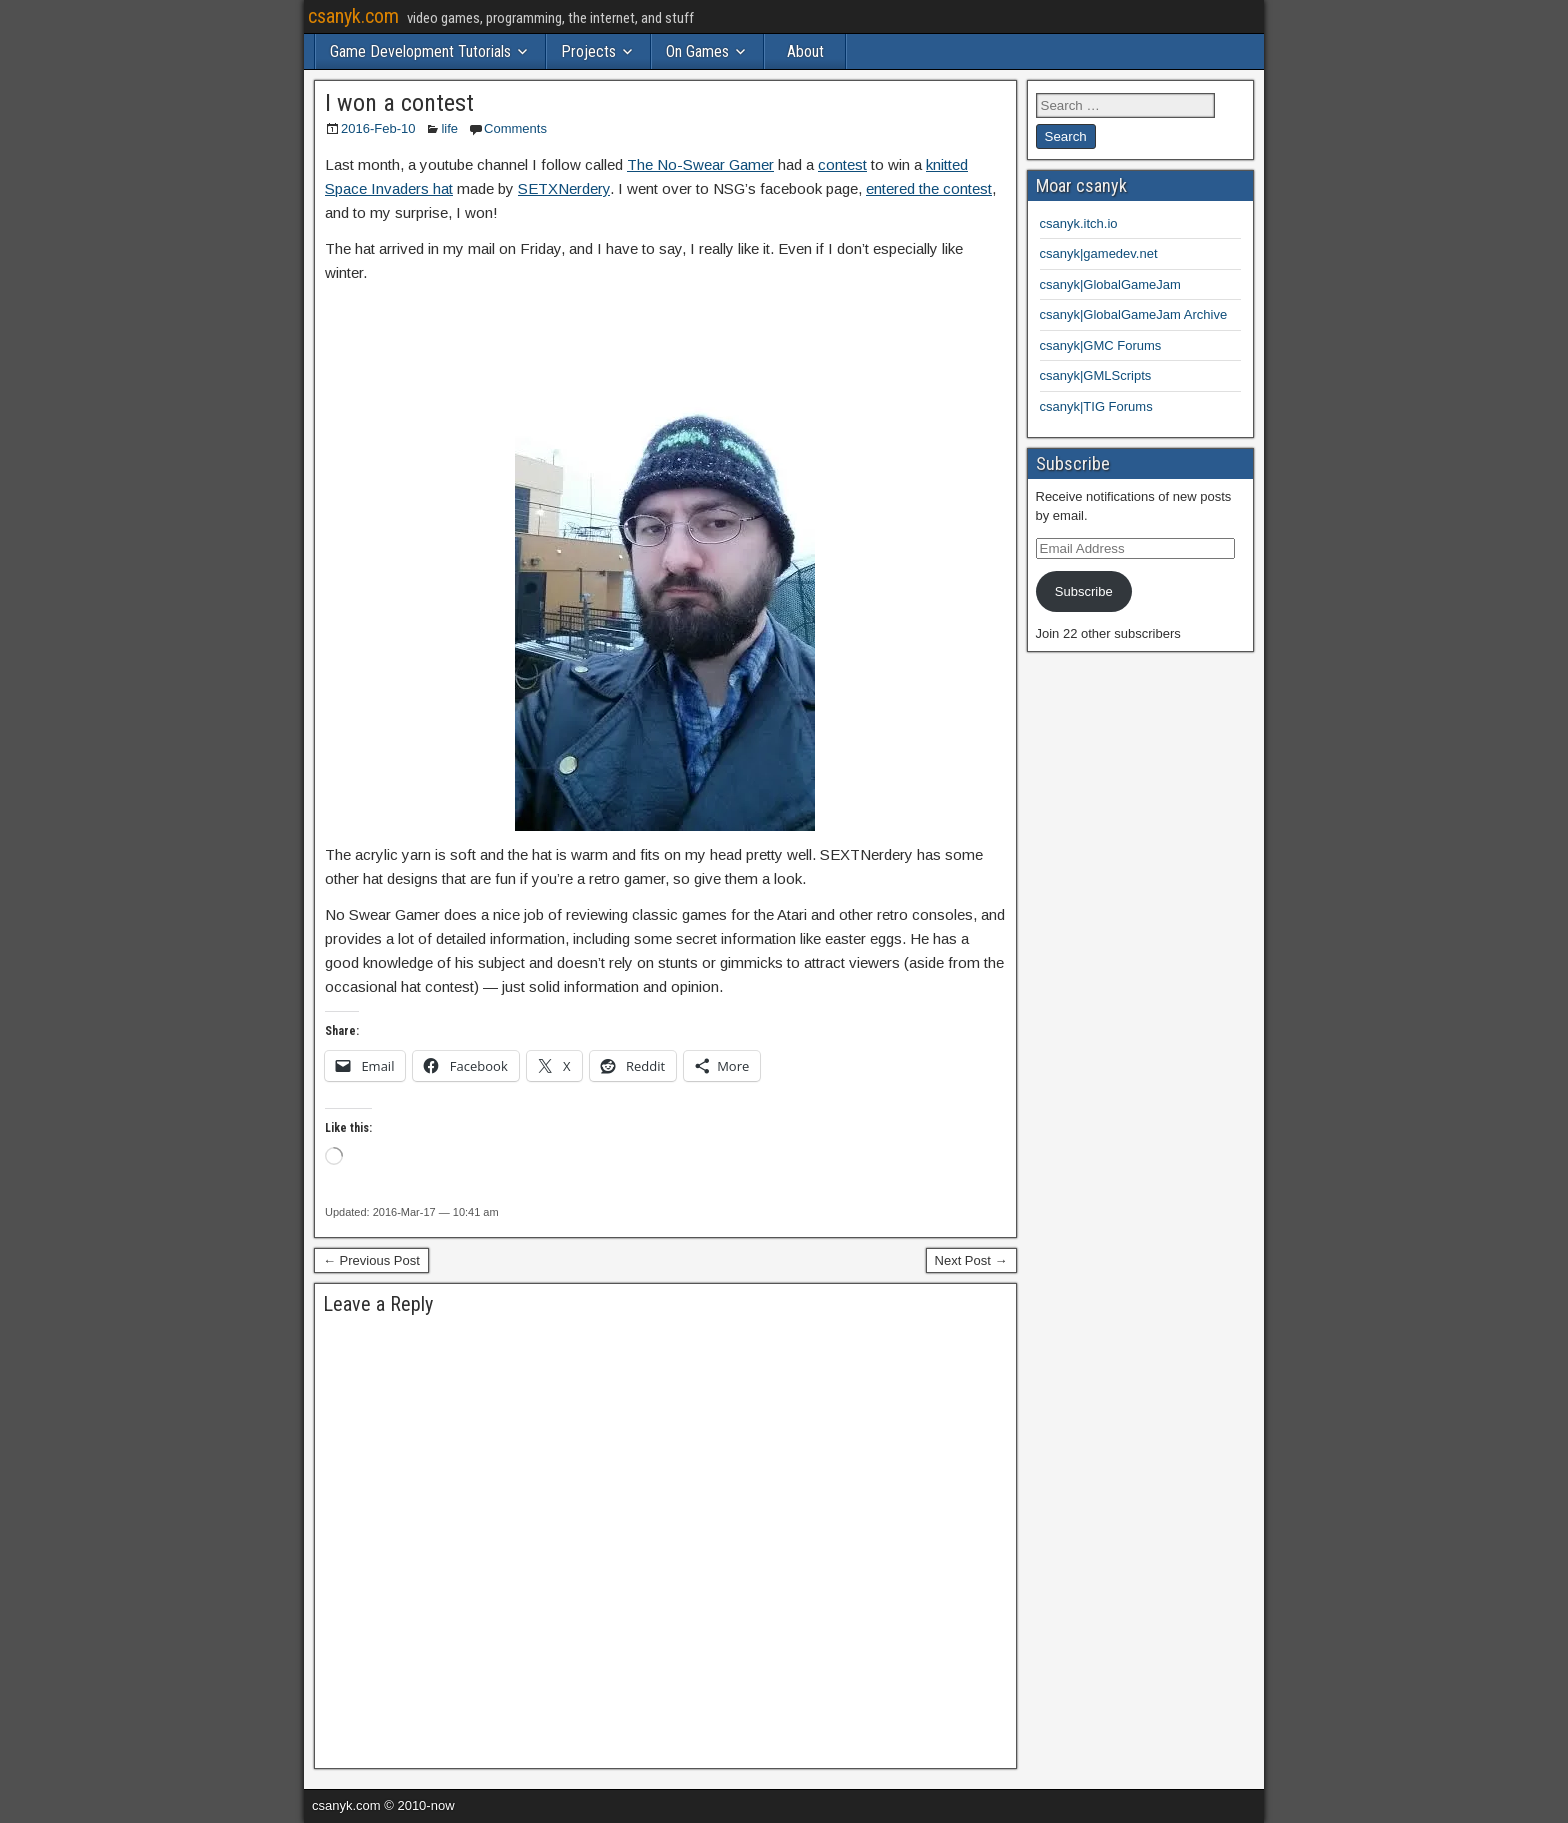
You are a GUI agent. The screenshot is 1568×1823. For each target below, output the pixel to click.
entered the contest (929, 188)
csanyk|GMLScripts (1096, 375)
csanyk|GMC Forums (1101, 345)
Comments (515, 128)
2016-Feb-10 (378, 128)
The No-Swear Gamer (700, 164)
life (449, 128)
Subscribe (1084, 591)
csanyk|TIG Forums (1096, 406)
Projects (588, 51)
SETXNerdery (564, 188)
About (805, 51)
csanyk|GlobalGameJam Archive (1134, 314)
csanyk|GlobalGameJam (1110, 284)
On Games (697, 51)
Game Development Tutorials (420, 51)
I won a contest (399, 103)
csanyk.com (353, 16)
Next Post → (971, 1260)
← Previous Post (371, 1260)
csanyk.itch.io (1079, 223)
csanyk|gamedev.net (1099, 253)
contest (842, 164)
